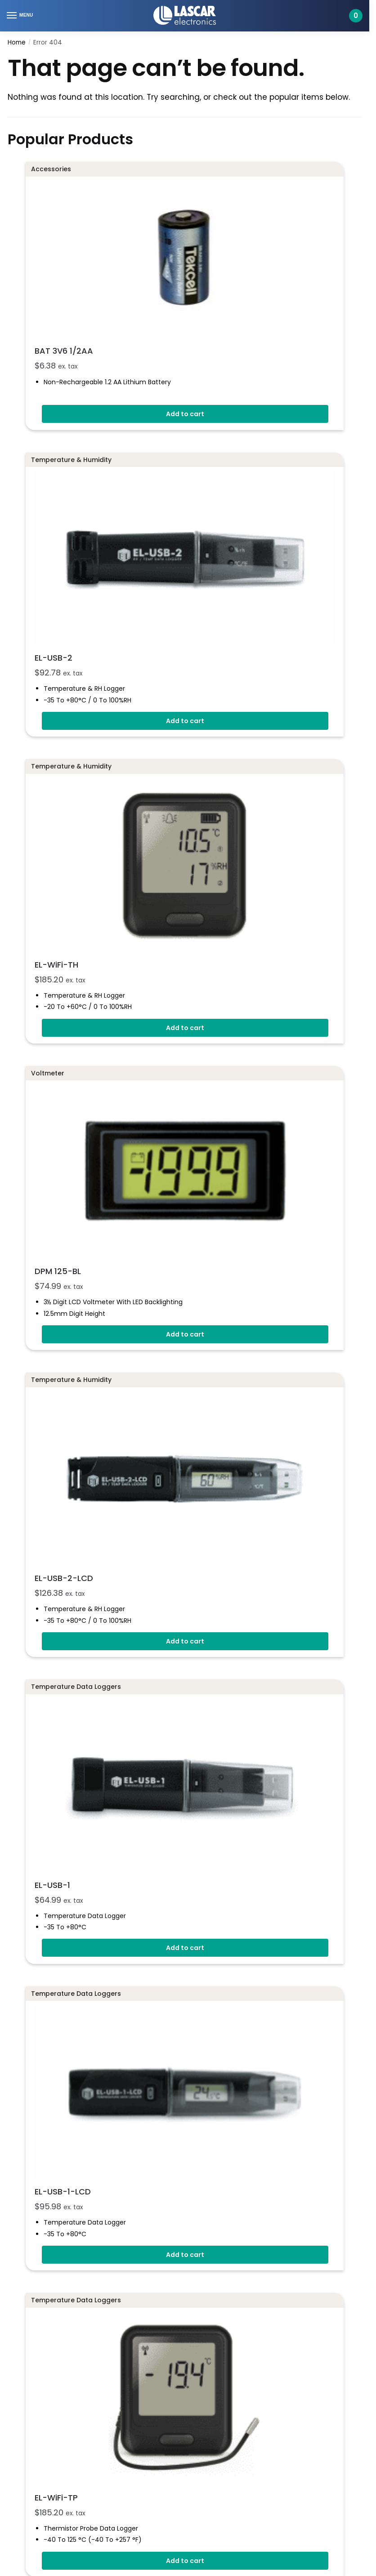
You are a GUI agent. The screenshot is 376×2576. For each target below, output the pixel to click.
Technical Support (43, 2348)
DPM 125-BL (131, 937)
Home (17, 42)
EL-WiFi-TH (130, 716)
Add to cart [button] (185, 336)
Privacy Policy (29, 2242)
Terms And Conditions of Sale (56, 2204)
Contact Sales (37, 2329)
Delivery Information (40, 2185)
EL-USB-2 (127, 495)
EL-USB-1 (126, 1380)
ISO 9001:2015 (28, 2116)
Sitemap (21, 2281)
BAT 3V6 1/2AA (137, 273)
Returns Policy (30, 2223)
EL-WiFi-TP (130, 1822)
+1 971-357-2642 (34, 2087)
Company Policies (37, 2261)
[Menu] (20, 15)
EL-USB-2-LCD (137, 1158)
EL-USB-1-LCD (136, 1601)
